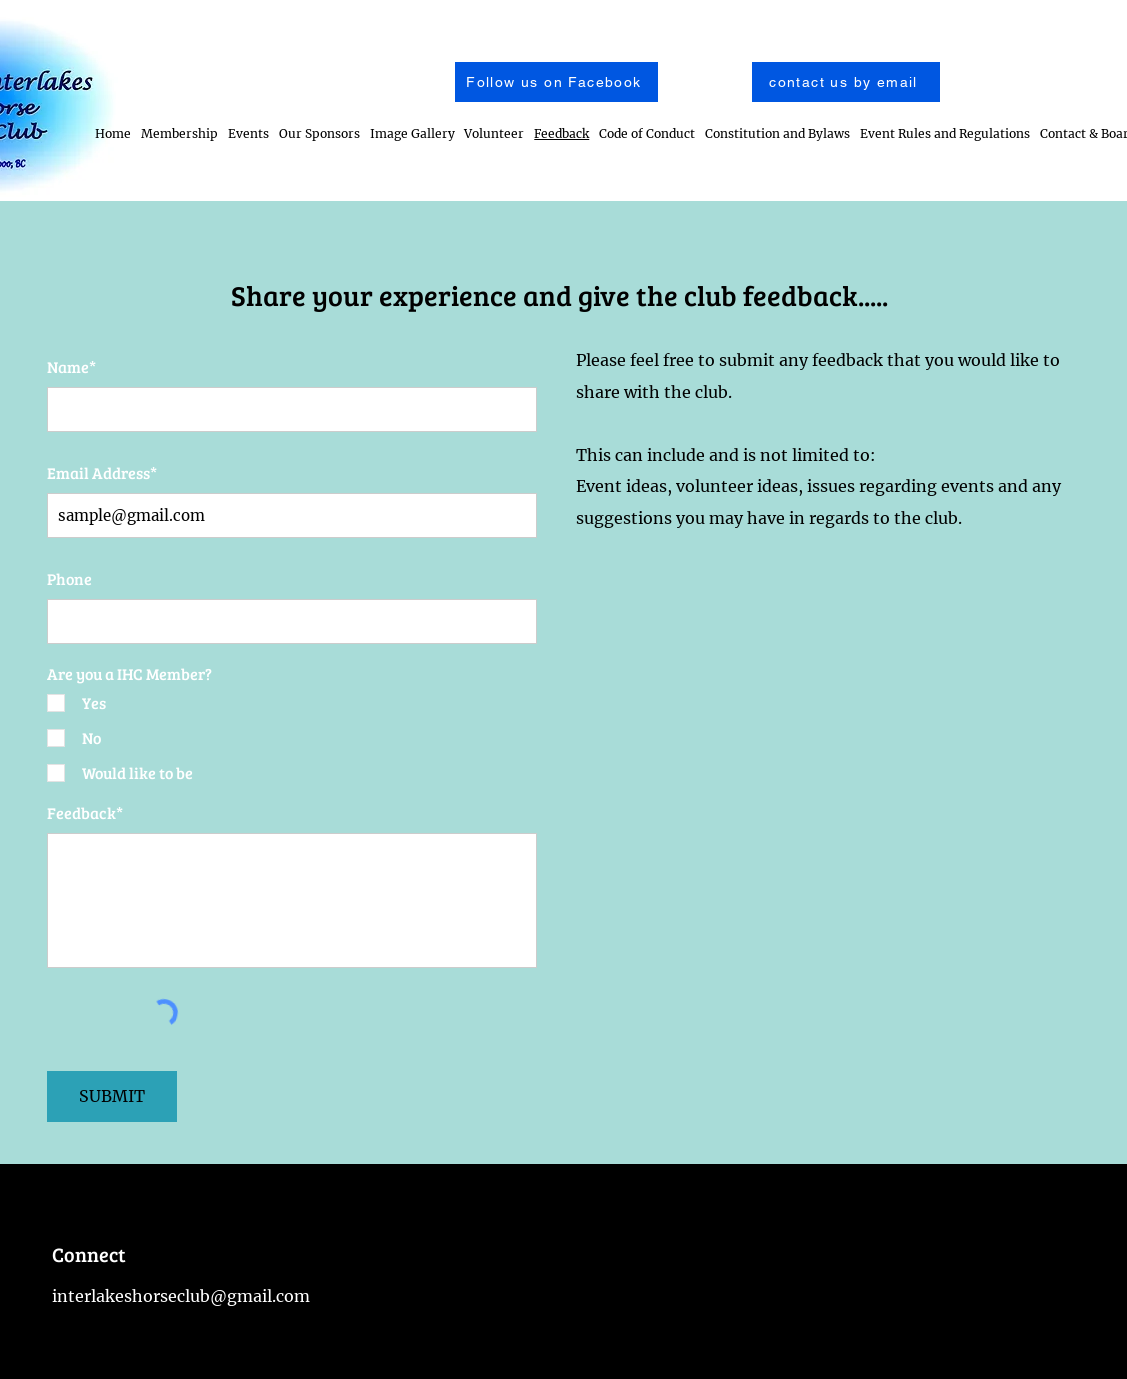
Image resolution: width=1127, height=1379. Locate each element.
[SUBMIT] (112, 1096)
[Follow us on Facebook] (556, 82)
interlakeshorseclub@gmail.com (181, 1296)
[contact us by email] (846, 82)
